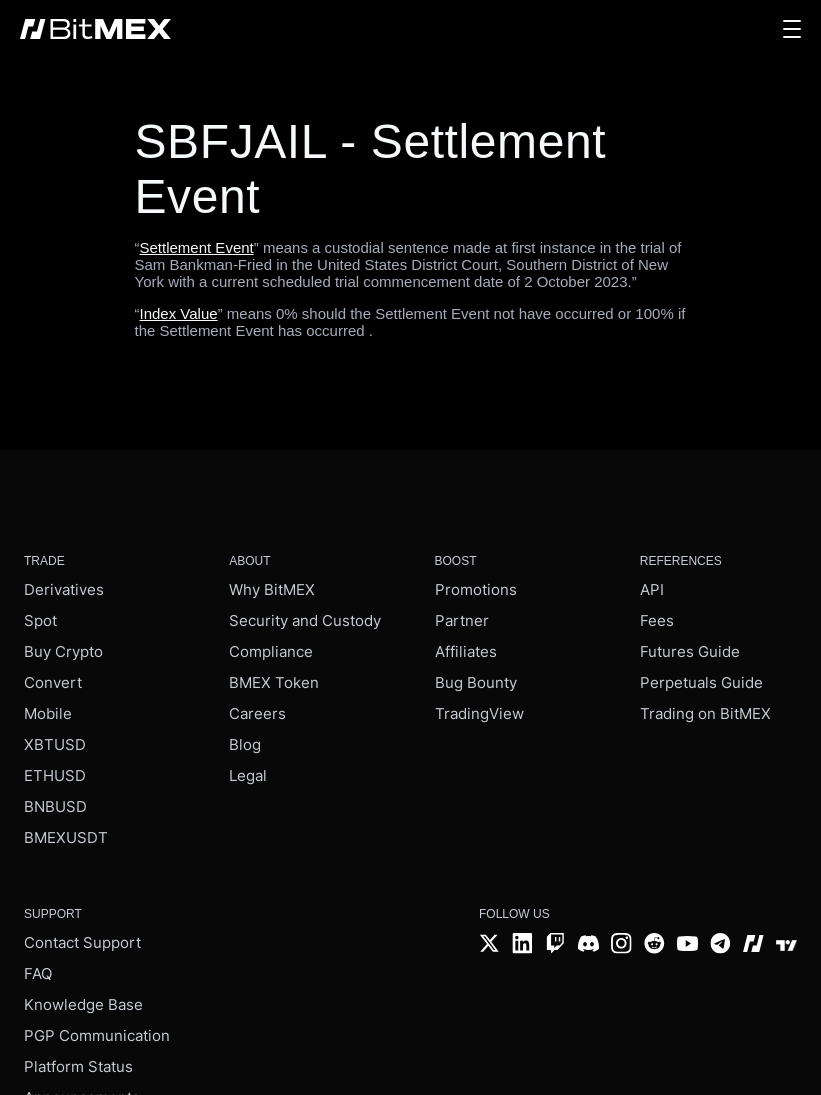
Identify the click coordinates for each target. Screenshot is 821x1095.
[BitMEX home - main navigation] (95, 29)
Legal (248, 775)
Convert (53, 682)
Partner (462, 620)
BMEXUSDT (66, 837)
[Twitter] (489, 945)
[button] (792, 29)
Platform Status (78, 1066)
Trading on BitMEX (705, 713)
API (652, 589)
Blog (245, 744)
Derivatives (64, 589)
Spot (40, 620)
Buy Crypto (63, 651)
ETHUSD (55, 775)
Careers (257, 713)
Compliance (271, 651)
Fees (657, 620)
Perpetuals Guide (701, 682)
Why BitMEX (272, 589)
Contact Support (82, 942)
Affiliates (466, 651)
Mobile (48, 713)
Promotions (476, 589)
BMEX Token (274, 682)
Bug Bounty (476, 682)
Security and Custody (305, 620)
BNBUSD (55, 806)
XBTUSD (55, 744)
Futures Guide (690, 651)
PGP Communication (97, 1035)
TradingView (479, 713)
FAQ (38, 973)
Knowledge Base (83, 1004)
